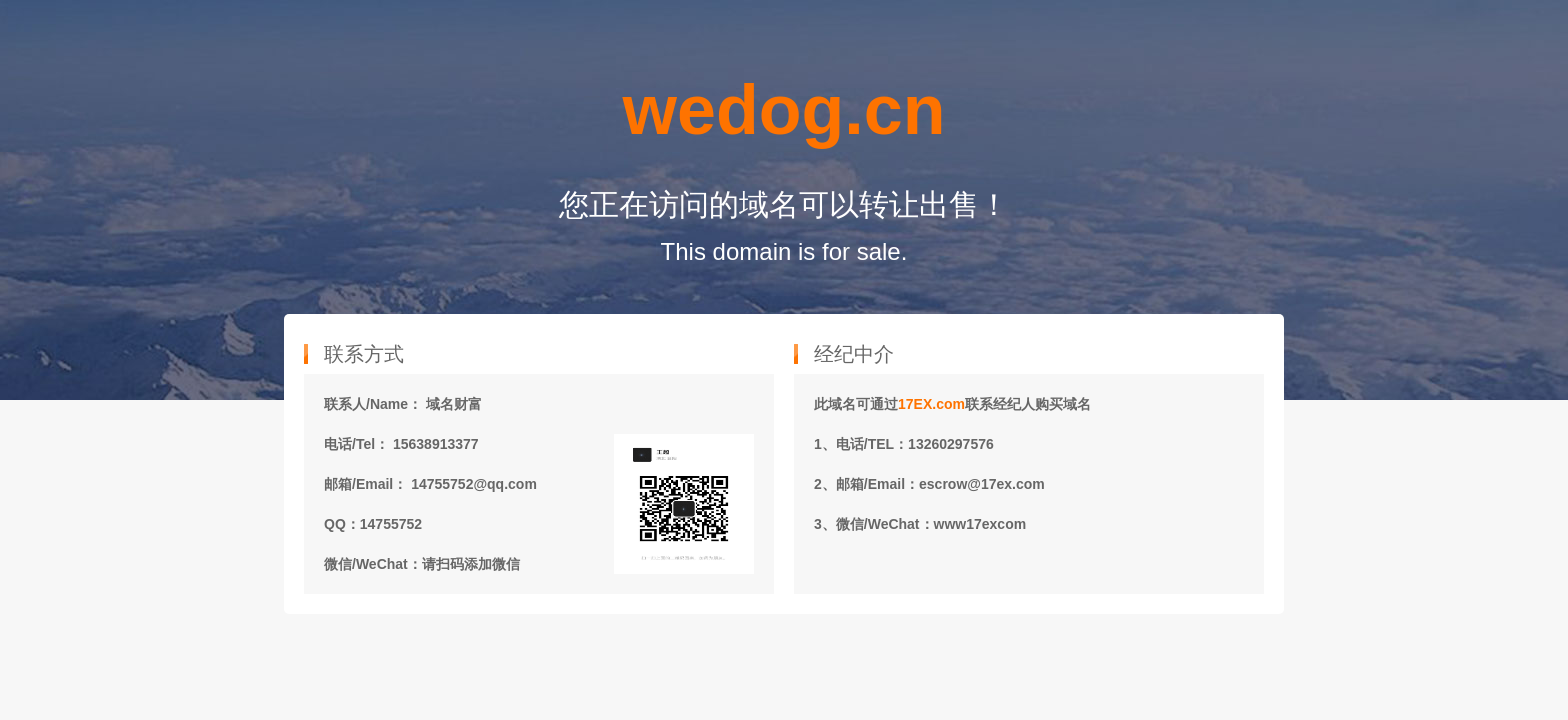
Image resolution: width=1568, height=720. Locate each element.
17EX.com (931, 404)
